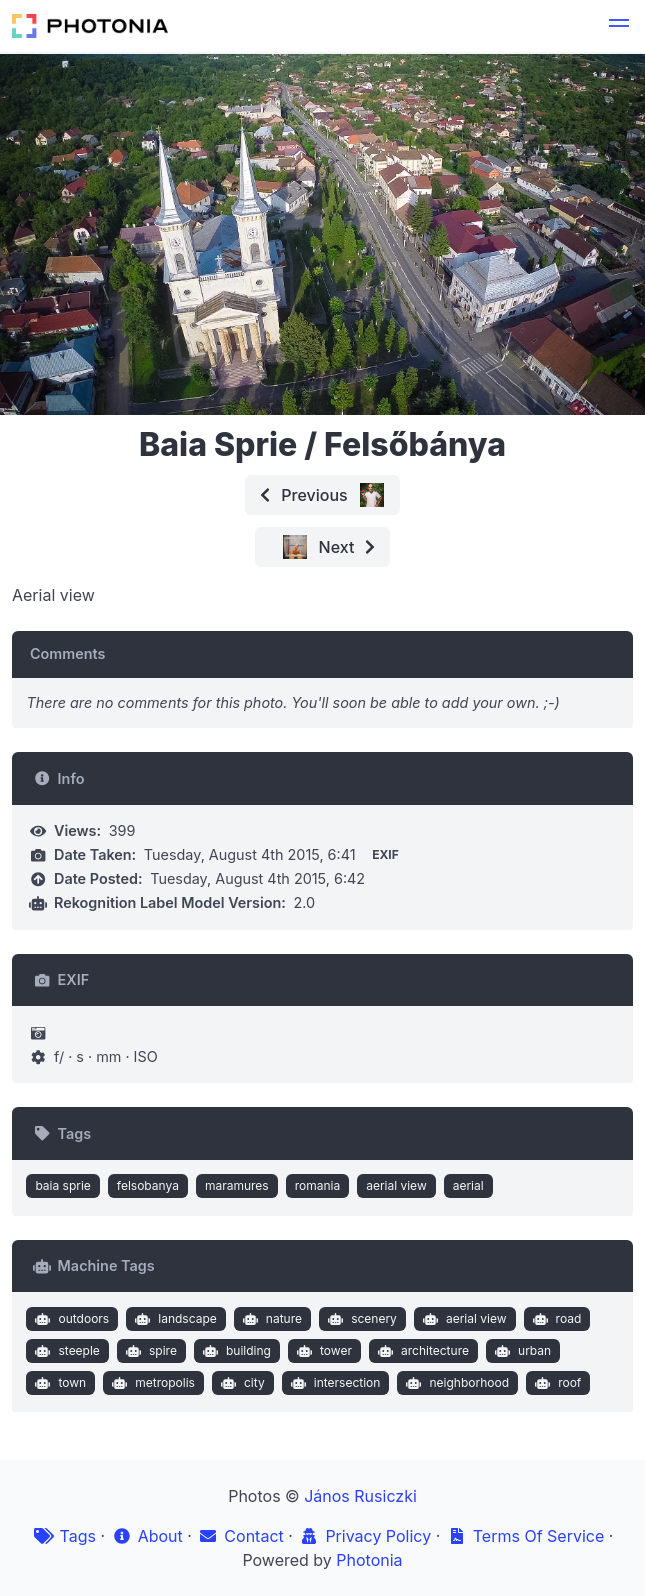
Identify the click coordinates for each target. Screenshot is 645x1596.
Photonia (369, 1560)
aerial (468, 1185)
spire (149, 1351)
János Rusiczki (360, 1496)
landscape (174, 1319)
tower (322, 1351)
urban (520, 1351)
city (240, 1383)
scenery (360, 1319)
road (554, 1319)
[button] (619, 26)
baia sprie (62, 1185)
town (58, 1383)
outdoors (70, 1319)
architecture (421, 1351)
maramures (237, 1185)
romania (318, 1185)
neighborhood (455, 1383)
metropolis (151, 1383)
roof (556, 1383)
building (234, 1351)
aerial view (396, 1185)
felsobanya (148, 1185)
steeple (65, 1351)
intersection (333, 1383)
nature (270, 1319)
